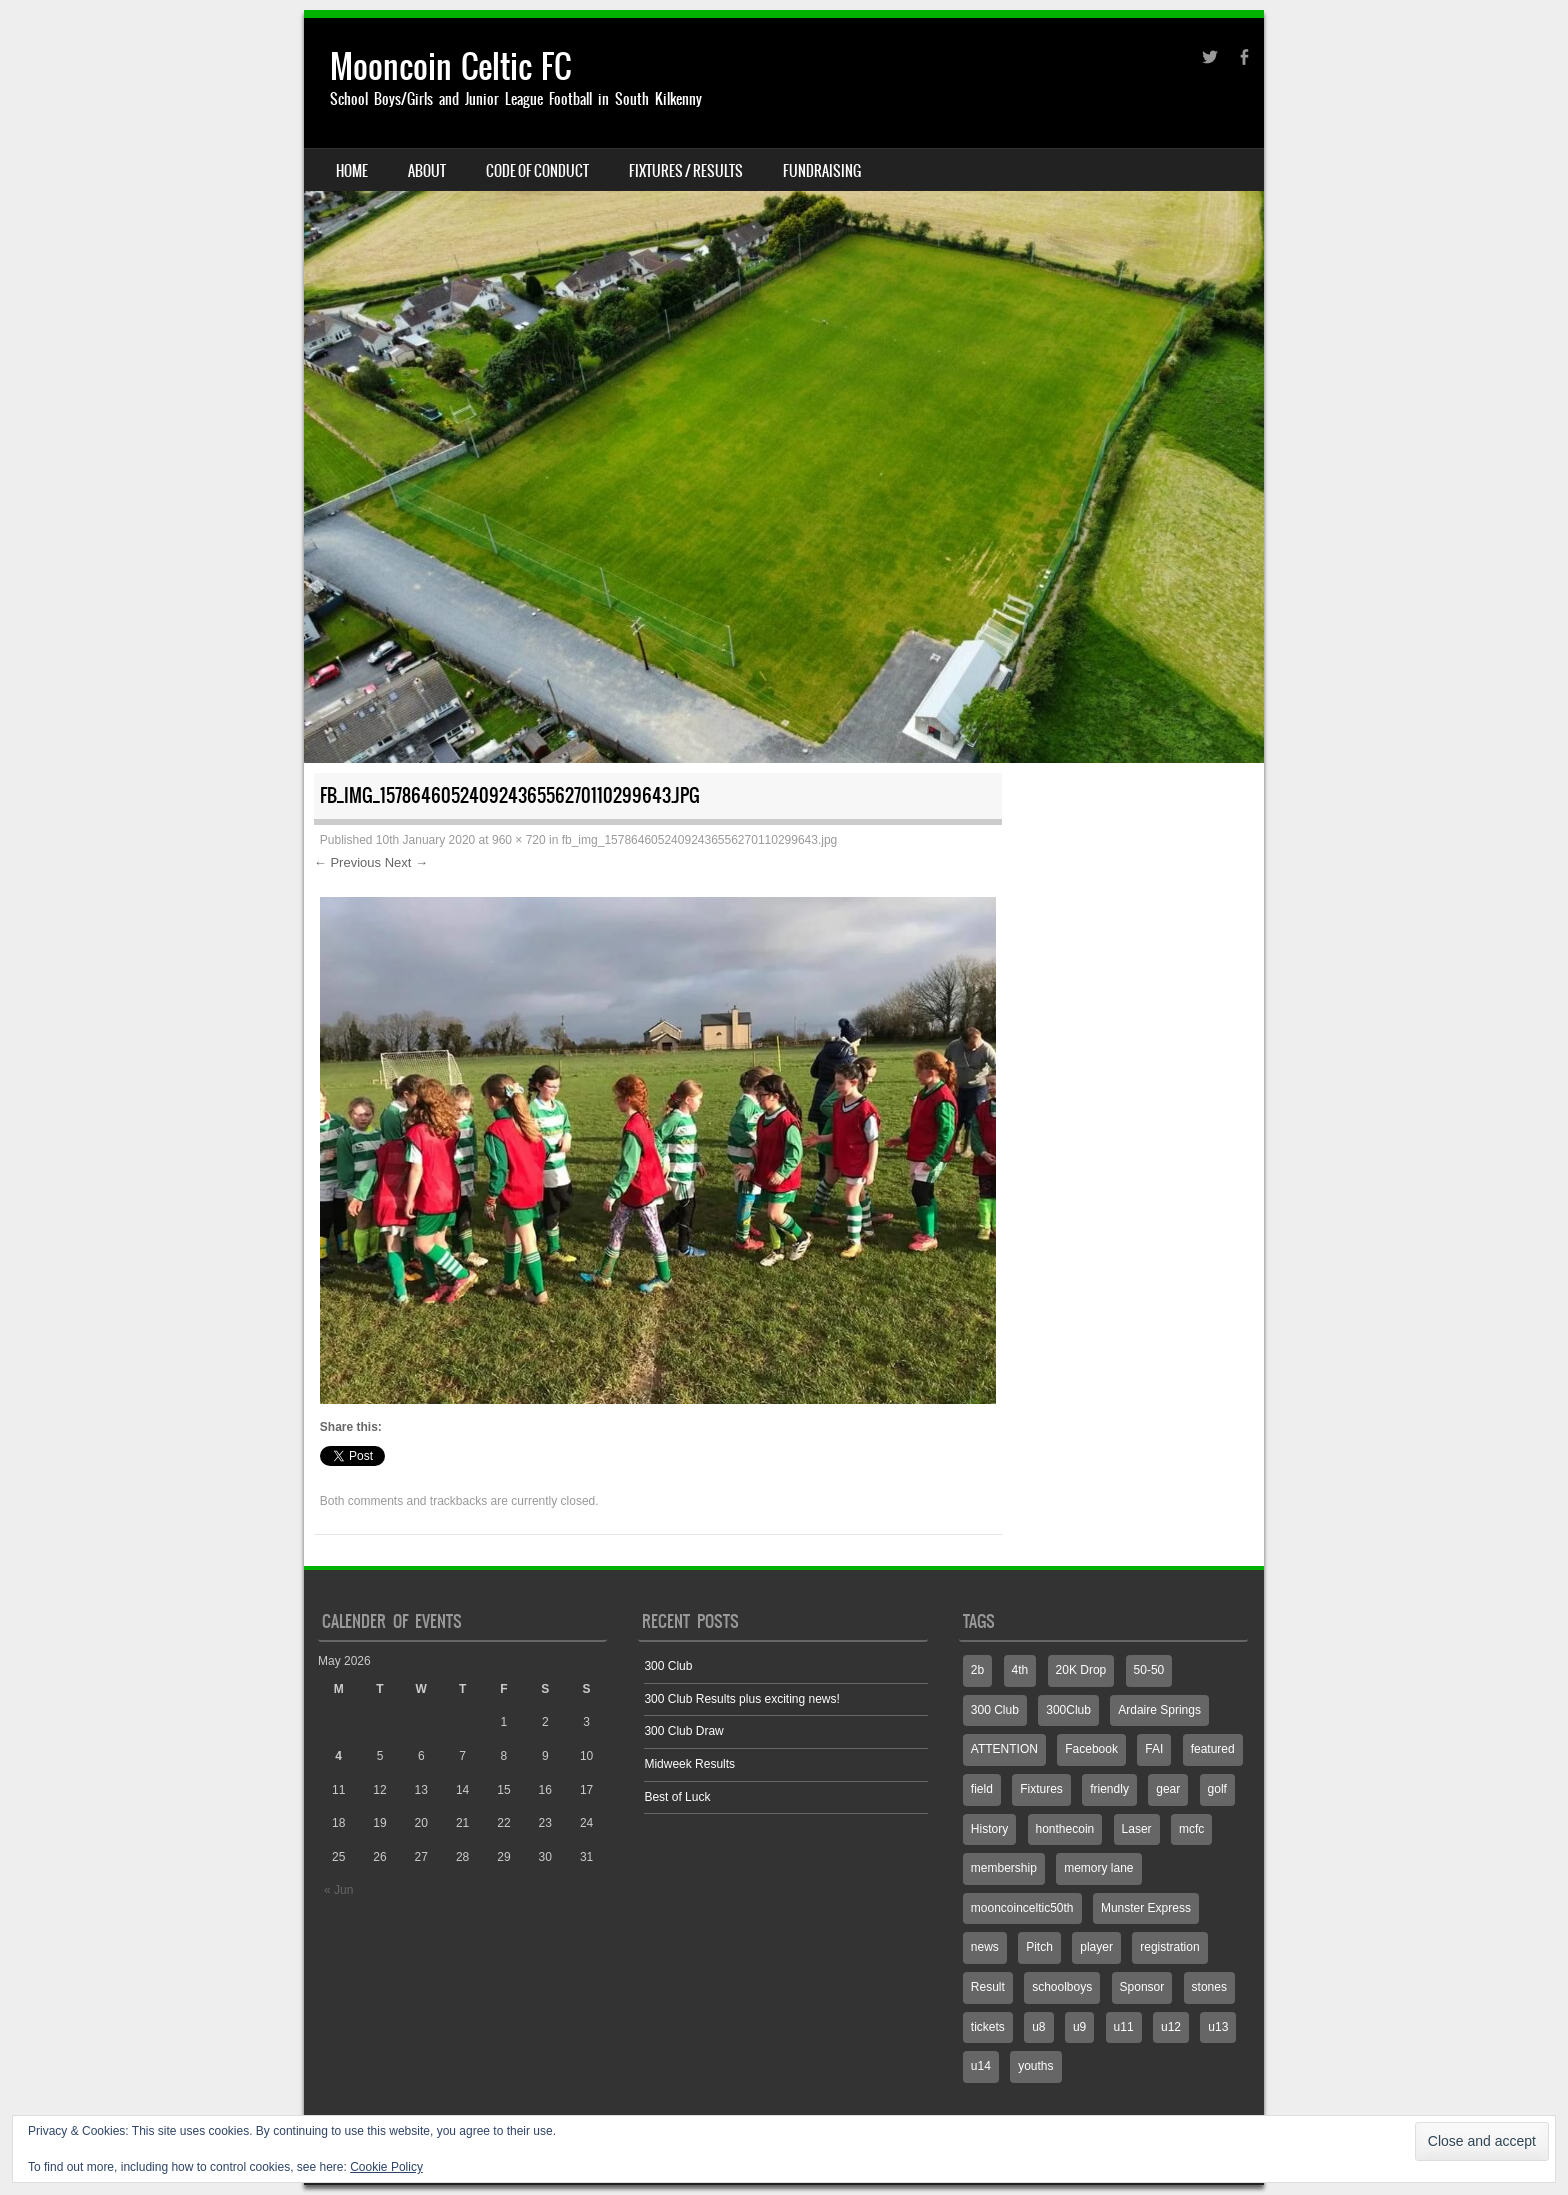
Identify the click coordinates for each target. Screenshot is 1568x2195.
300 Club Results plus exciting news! (741, 1699)
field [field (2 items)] (982, 1789)
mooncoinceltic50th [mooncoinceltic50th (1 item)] (1022, 1908)
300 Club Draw (683, 1731)
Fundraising (822, 171)
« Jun (338, 1890)
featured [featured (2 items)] (1213, 1749)
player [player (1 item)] (1096, 1947)
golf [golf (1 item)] (1217, 1789)
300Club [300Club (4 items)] (1068, 1710)
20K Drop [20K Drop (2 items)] (1081, 1670)
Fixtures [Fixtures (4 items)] (1041, 1789)
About (427, 171)
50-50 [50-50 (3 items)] (1149, 1670)
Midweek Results (689, 1764)
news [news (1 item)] (985, 1947)
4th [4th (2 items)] (1020, 1670)
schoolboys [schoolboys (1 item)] (1062, 1987)
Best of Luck (677, 1797)
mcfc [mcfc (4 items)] (1191, 1829)
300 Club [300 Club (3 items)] (995, 1710)
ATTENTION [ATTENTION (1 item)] (1004, 1749)
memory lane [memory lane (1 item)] (1098, 1868)
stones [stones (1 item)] (1209, 1987)
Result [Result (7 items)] (988, 1987)
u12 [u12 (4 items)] (1171, 2027)
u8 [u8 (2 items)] (1038, 2027)
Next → (406, 862)
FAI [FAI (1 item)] (1154, 1749)
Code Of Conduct (537, 171)
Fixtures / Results (686, 171)
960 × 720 (519, 840)
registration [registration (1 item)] (1169, 1947)
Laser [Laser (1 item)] (1137, 1829)
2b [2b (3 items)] (977, 1670)
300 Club (668, 1666)
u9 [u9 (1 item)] (1079, 2027)
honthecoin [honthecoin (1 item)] (1065, 1829)
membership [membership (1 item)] (1004, 1868)
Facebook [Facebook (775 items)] (1091, 1749)
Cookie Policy (386, 2167)
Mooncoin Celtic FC (450, 66)
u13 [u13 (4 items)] (1218, 2027)
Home (352, 171)
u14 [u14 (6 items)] (981, 2066)
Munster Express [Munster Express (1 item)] (1146, 1908)
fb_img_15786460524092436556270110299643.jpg (700, 840)
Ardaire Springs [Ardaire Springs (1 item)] (1159, 1710)
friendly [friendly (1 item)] (1109, 1789)
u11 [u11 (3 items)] (1124, 2027)
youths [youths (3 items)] (1035, 2066)
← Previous (347, 862)
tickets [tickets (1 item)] (988, 2027)
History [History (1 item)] (989, 1829)
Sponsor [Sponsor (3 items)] (1142, 1987)
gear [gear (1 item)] (1168, 1789)
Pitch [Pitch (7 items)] (1039, 1947)
